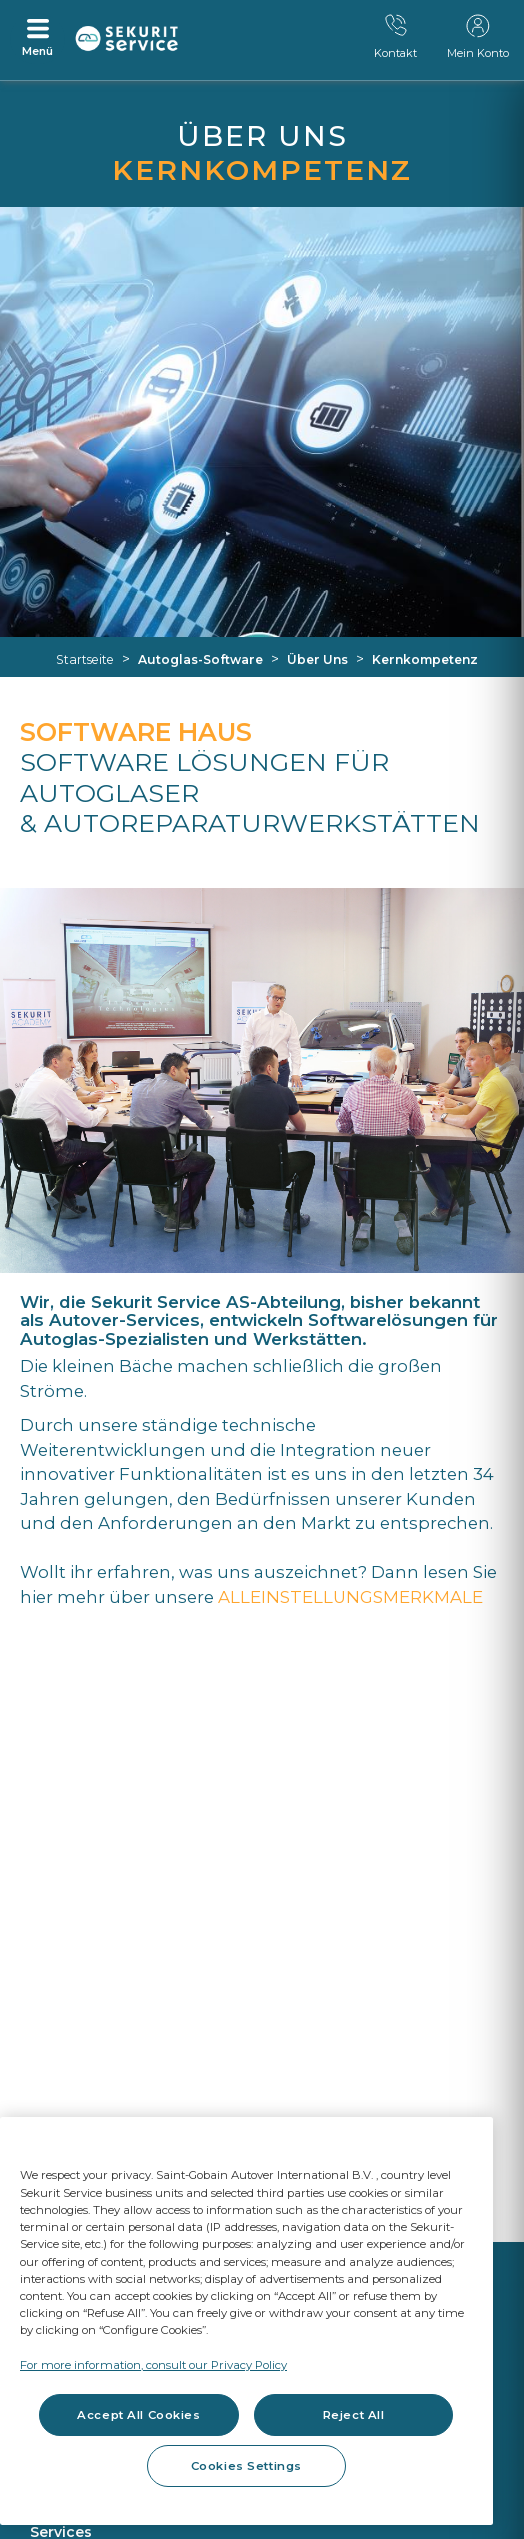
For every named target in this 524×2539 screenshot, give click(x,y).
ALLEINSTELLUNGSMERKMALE (350, 1597)
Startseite (85, 659)
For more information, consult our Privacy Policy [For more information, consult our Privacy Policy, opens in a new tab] (153, 2365)
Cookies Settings (246, 2466)
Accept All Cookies (138, 2415)
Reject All (354, 2415)
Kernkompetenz (425, 659)
